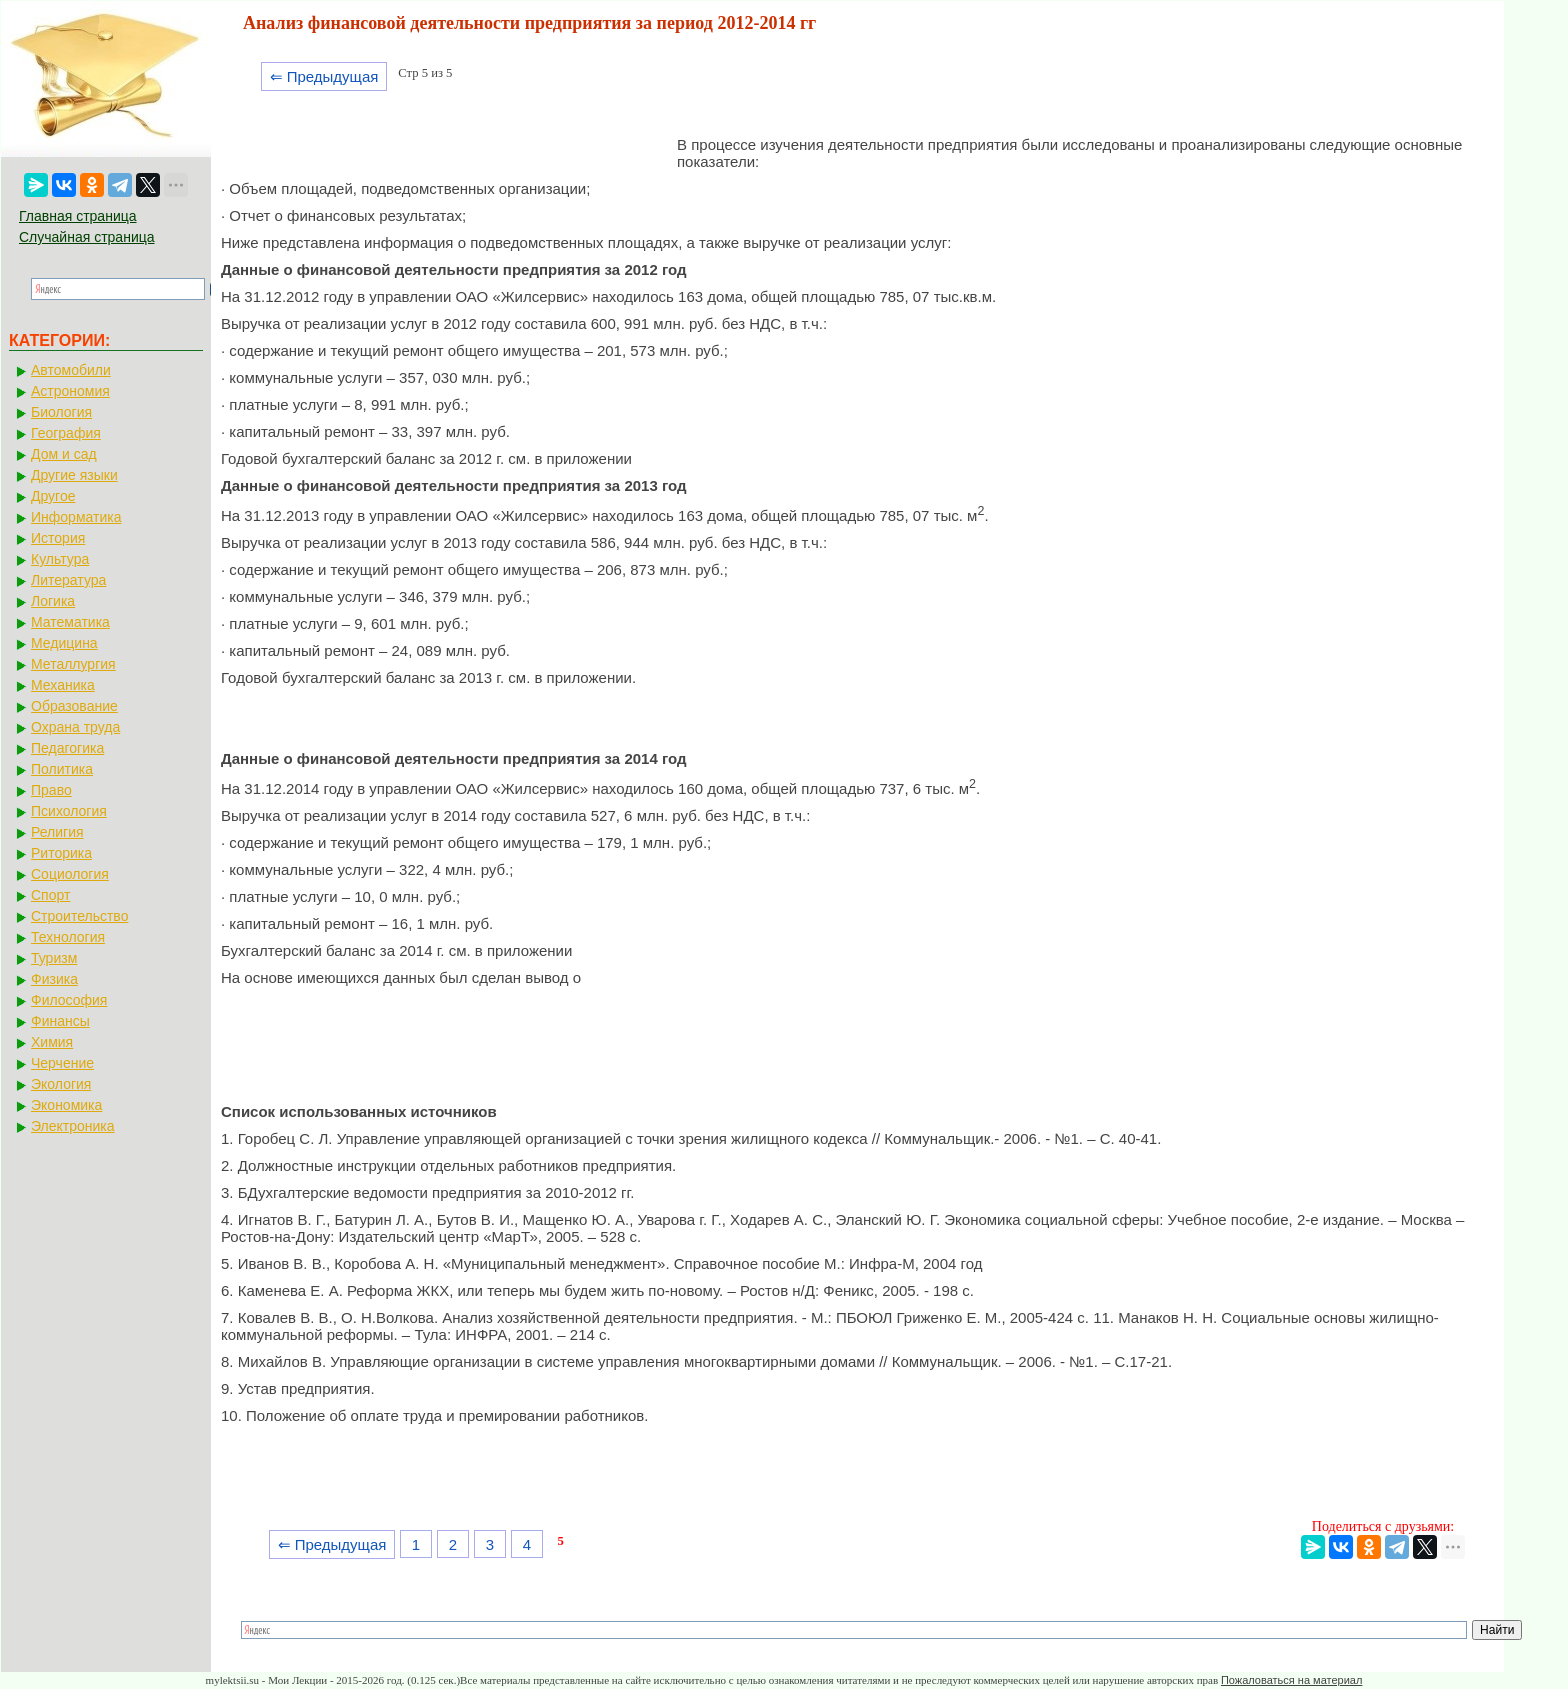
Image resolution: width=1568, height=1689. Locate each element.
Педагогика (67, 748)
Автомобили (71, 370)
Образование (74, 706)
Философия (69, 1000)
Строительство (79, 916)
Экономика (66, 1105)
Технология (68, 937)
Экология (61, 1084)
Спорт (50, 895)
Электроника (73, 1126)
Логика (53, 601)
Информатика (76, 517)
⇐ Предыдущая (324, 76)
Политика (62, 769)
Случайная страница (87, 237)
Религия (57, 832)
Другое (53, 496)
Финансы (60, 1021)
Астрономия (70, 391)
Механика (63, 685)
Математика (70, 622)
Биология (61, 412)
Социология (70, 874)
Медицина (64, 643)
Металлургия (73, 664)
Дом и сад (64, 454)
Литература (68, 580)
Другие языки (74, 475)
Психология (69, 811)
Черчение (62, 1063)
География (66, 433)
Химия (52, 1042)
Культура (60, 559)
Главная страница (78, 216)
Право (51, 790)
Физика (54, 979)
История (58, 538)
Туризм (54, 958)
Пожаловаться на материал (1291, 1680)
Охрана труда (75, 727)
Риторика (61, 853)
